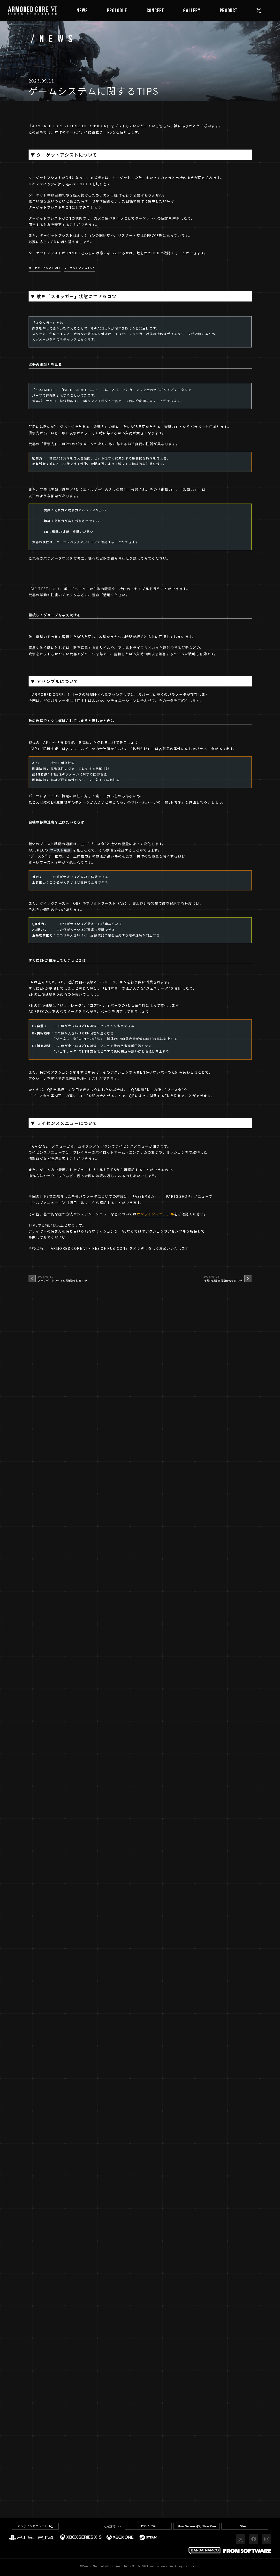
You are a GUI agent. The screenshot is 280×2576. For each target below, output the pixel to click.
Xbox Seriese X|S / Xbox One (196, 2526)
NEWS (82, 11)
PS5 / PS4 (148, 2526)
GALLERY (191, 11)
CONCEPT (155, 11)
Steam (244, 2526)
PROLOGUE (117, 11)
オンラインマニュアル (155, 2414)
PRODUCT (228, 11)
